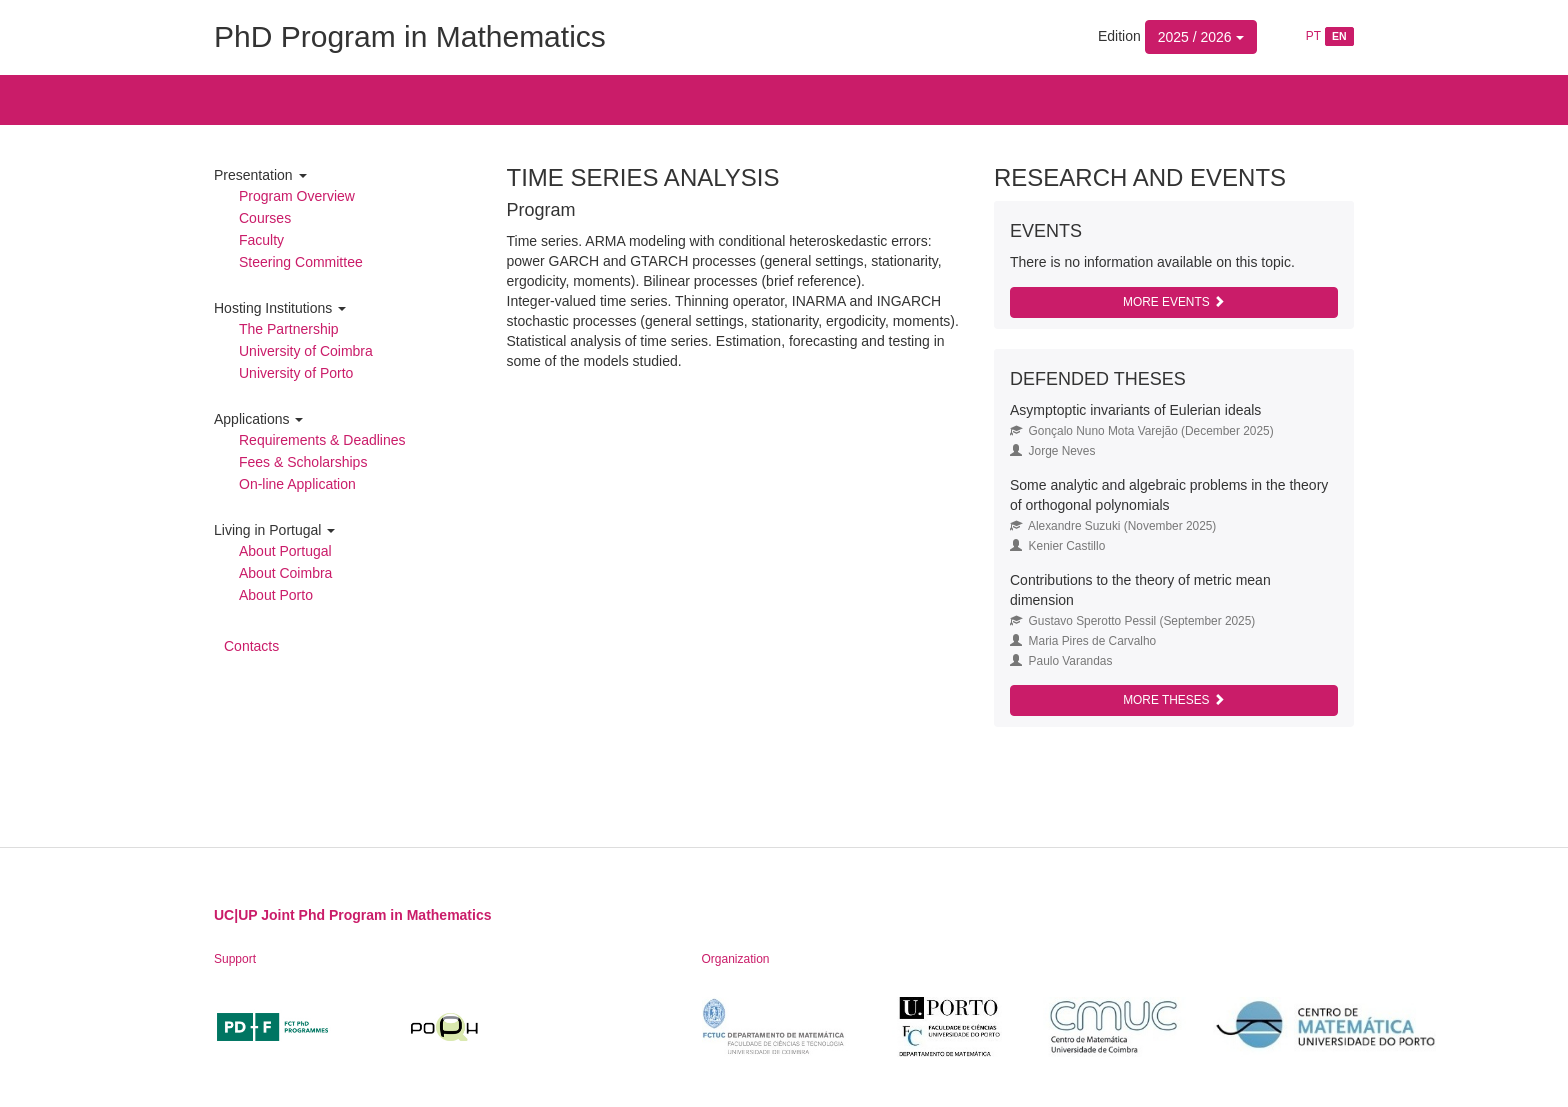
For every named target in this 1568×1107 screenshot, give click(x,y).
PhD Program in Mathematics (410, 36)
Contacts (251, 646)
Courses (265, 218)
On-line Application (297, 484)
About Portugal (285, 551)
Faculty (261, 240)
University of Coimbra (306, 351)
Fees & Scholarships (303, 462)
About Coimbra (285, 573)
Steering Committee (301, 262)
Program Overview (297, 196)
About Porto (276, 595)
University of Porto (296, 373)
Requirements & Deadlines (322, 440)
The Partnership (289, 329)
